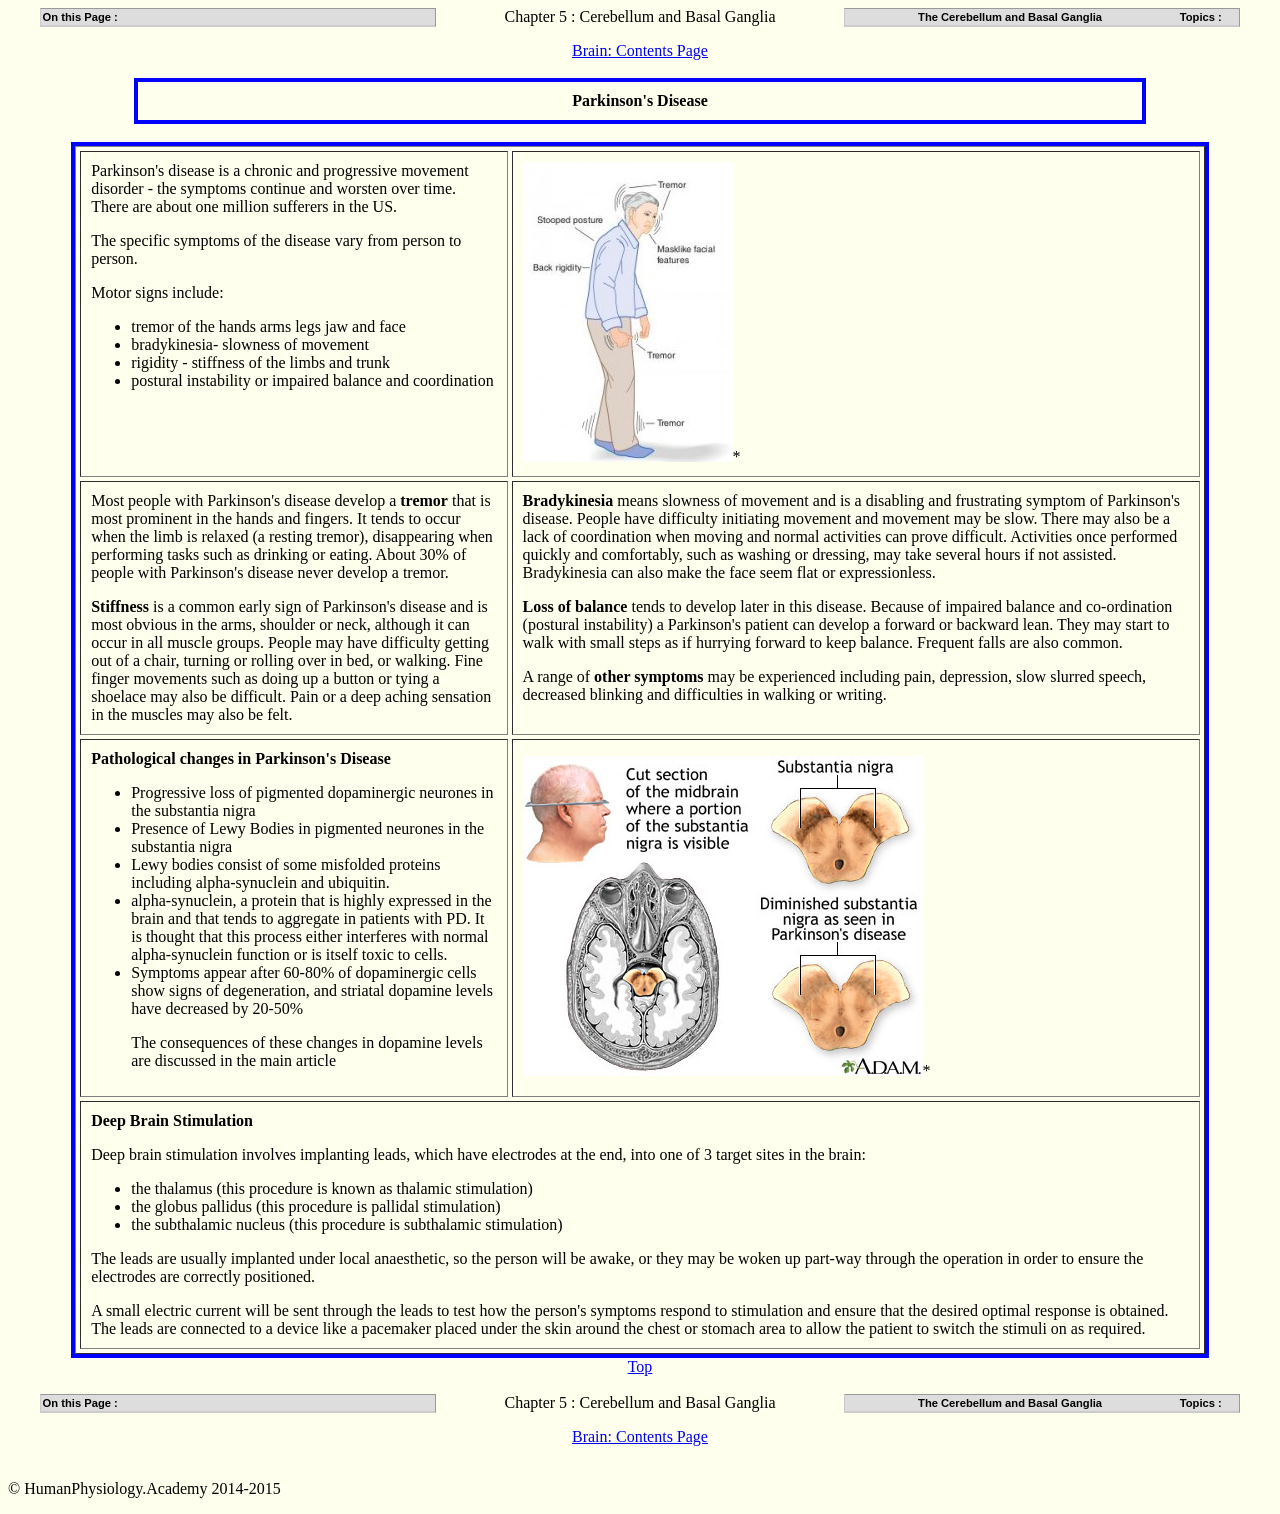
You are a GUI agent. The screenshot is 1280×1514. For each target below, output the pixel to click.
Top (640, 1366)
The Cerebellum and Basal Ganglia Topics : (1077, 17)
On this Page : (80, 17)
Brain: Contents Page (640, 50)
